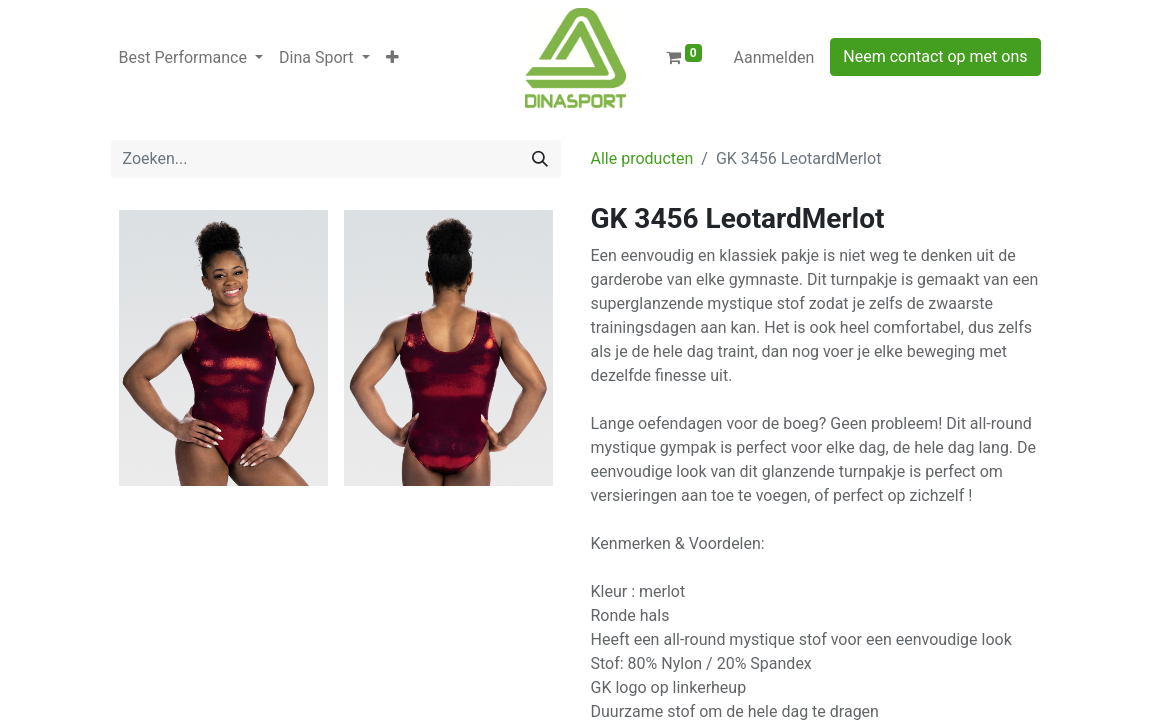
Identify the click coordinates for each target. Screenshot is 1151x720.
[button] (392, 58)
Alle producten (642, 158)
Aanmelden (774, 57)
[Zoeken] (540, 159)
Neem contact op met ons (935, 56)
